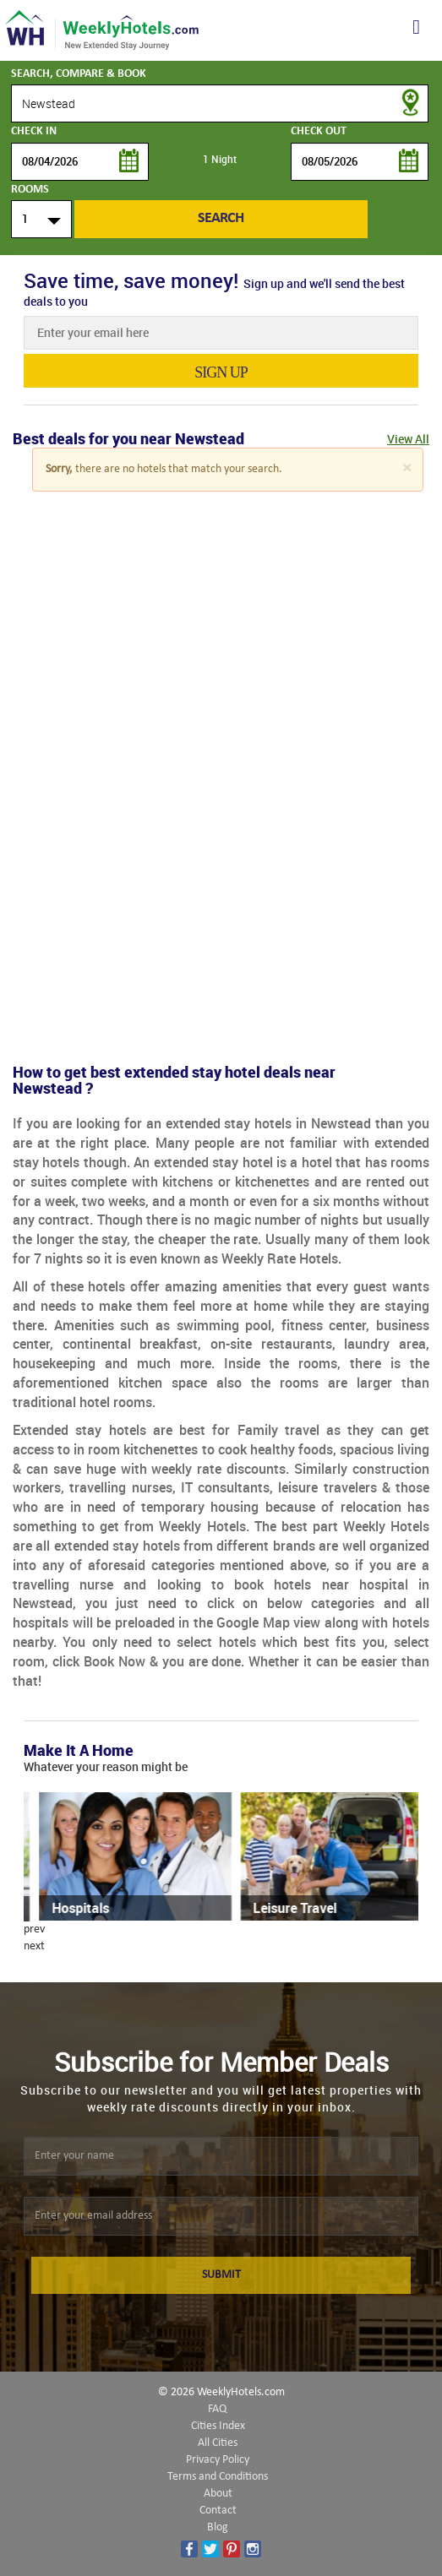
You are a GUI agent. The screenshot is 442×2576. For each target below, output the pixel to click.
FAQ (217, 2409)
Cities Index (218, 2426)
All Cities (217, 2443)
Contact (218, 2510)
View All (408, 439)
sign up (221, 372)
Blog (217, 2527)
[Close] (406, 468)
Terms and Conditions (217, 2476)
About (218, 2493)
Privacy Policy (217, 2460)
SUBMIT (221, 2275)
